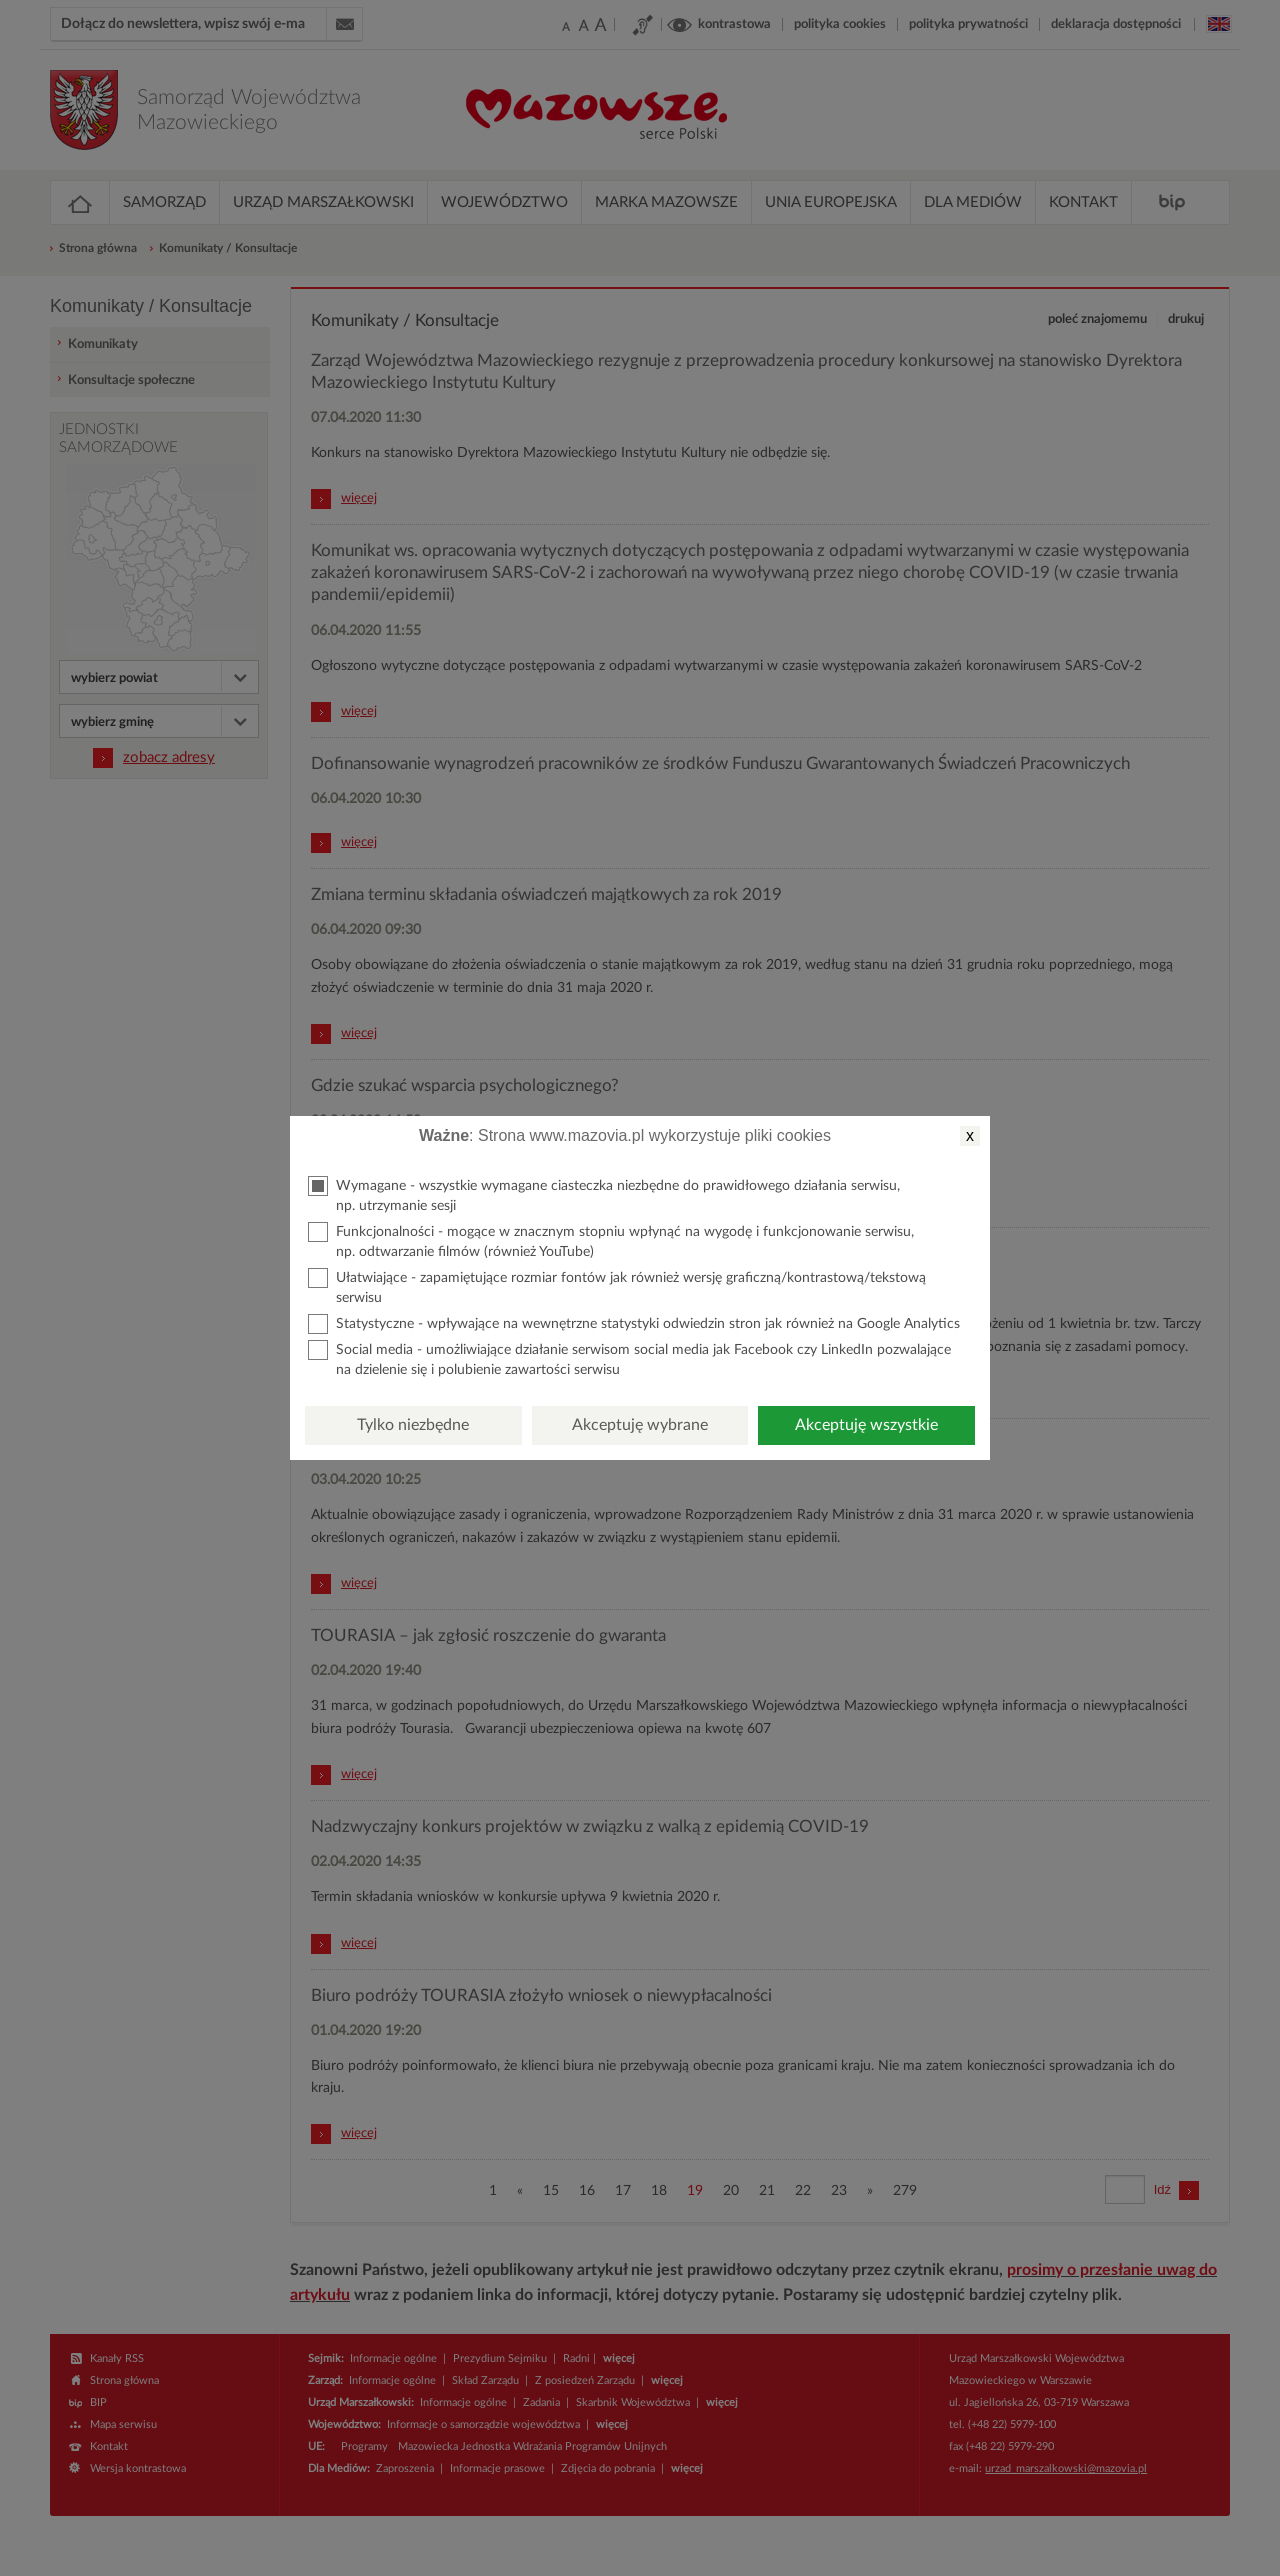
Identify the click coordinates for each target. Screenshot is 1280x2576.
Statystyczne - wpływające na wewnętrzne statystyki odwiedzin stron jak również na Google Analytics (634, 1324)
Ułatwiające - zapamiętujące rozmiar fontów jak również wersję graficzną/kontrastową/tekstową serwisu (617, 1286)
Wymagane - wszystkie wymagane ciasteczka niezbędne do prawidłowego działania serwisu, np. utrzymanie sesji (604, 1194)
